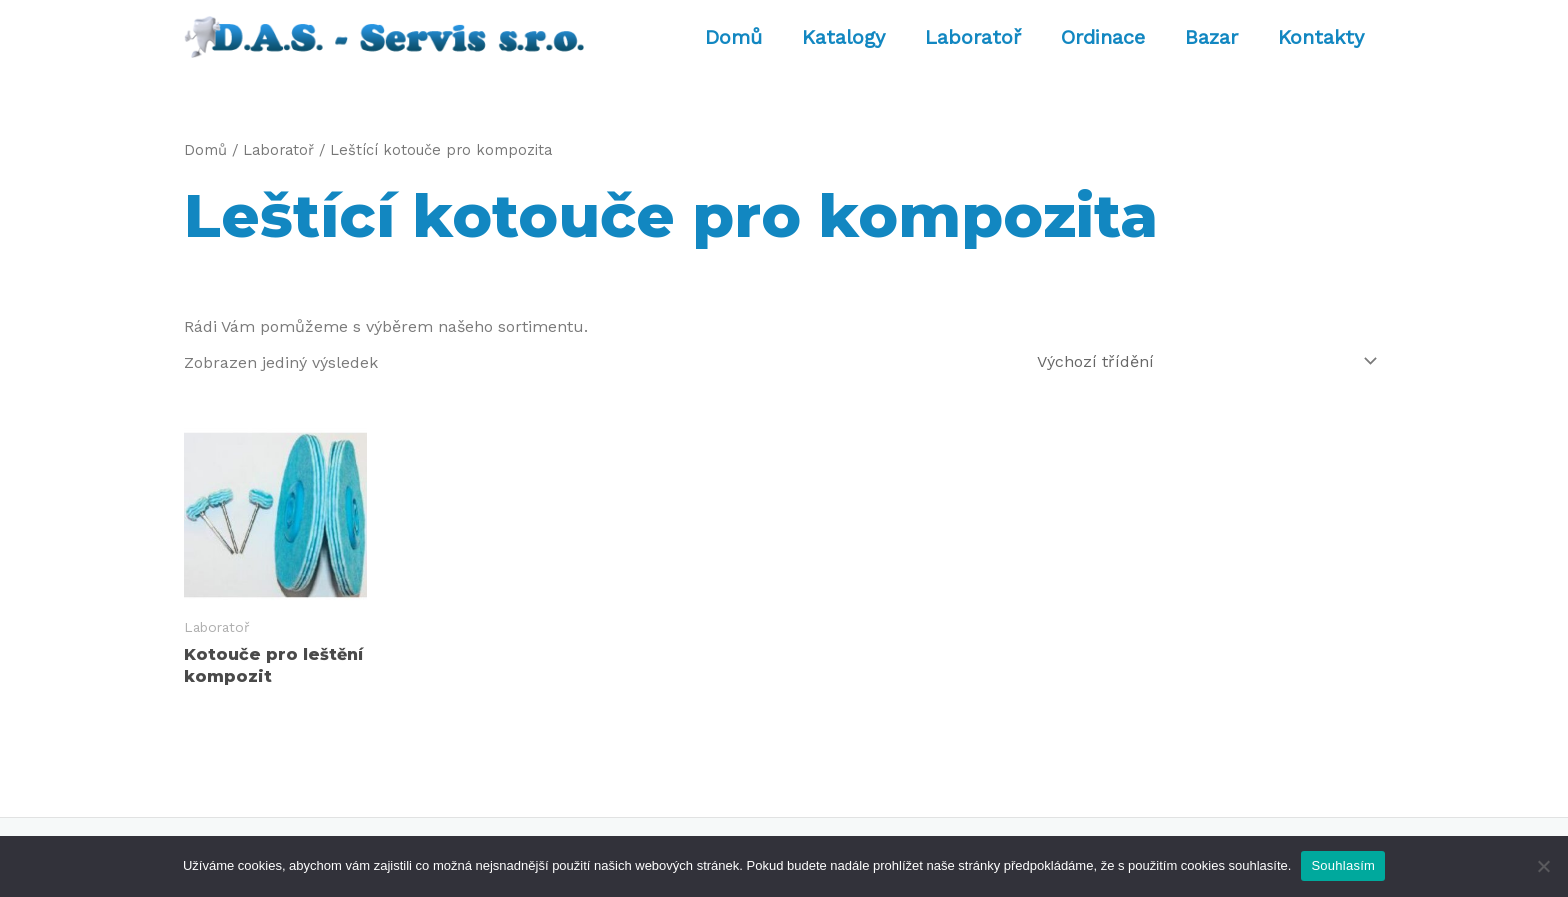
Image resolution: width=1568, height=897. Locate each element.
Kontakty (1321, 37)
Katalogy (843, 37)
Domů (733, 37)
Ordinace (1103, 37)
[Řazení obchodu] (1204, 361)
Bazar (1211, 37)
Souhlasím (1343, 865)
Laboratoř (973, 37)
